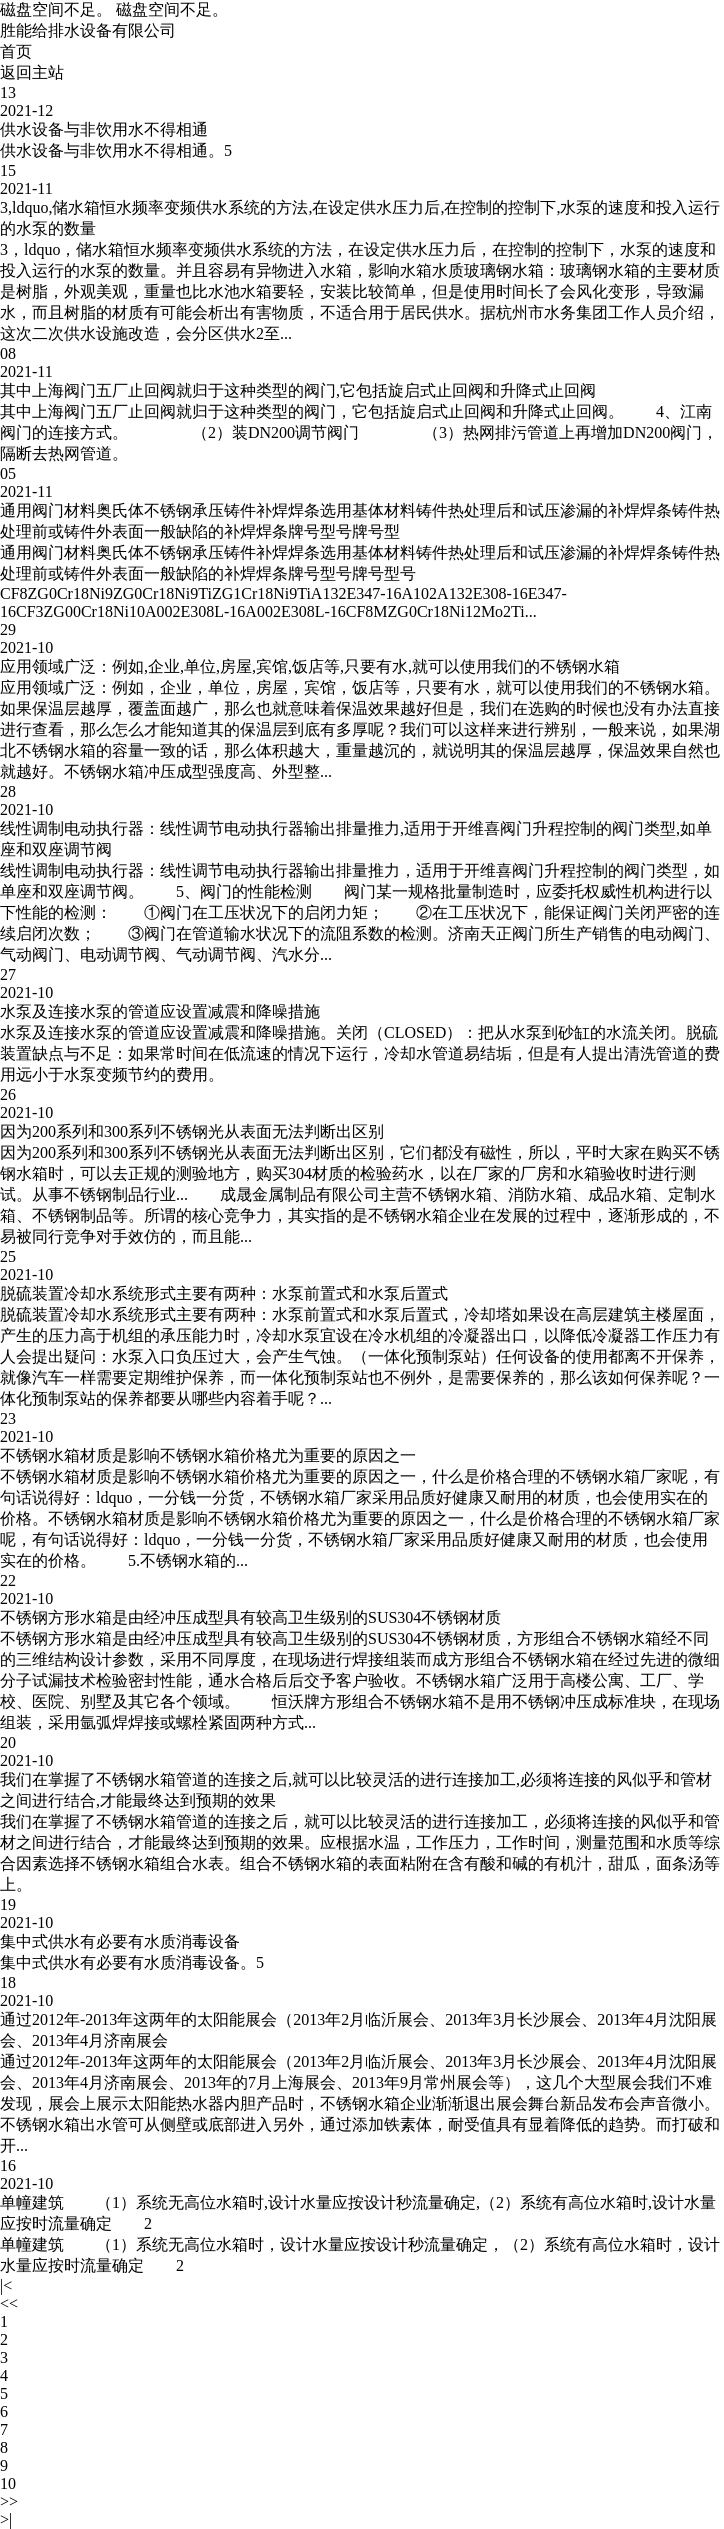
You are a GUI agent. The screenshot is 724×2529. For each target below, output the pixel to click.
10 (8, 2483)
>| (6, 2519)
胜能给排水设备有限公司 (88, 30)
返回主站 (32, 72)
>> (9, 2501)
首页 (16, 51)
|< (6, 2285)
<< (9, 2303)
